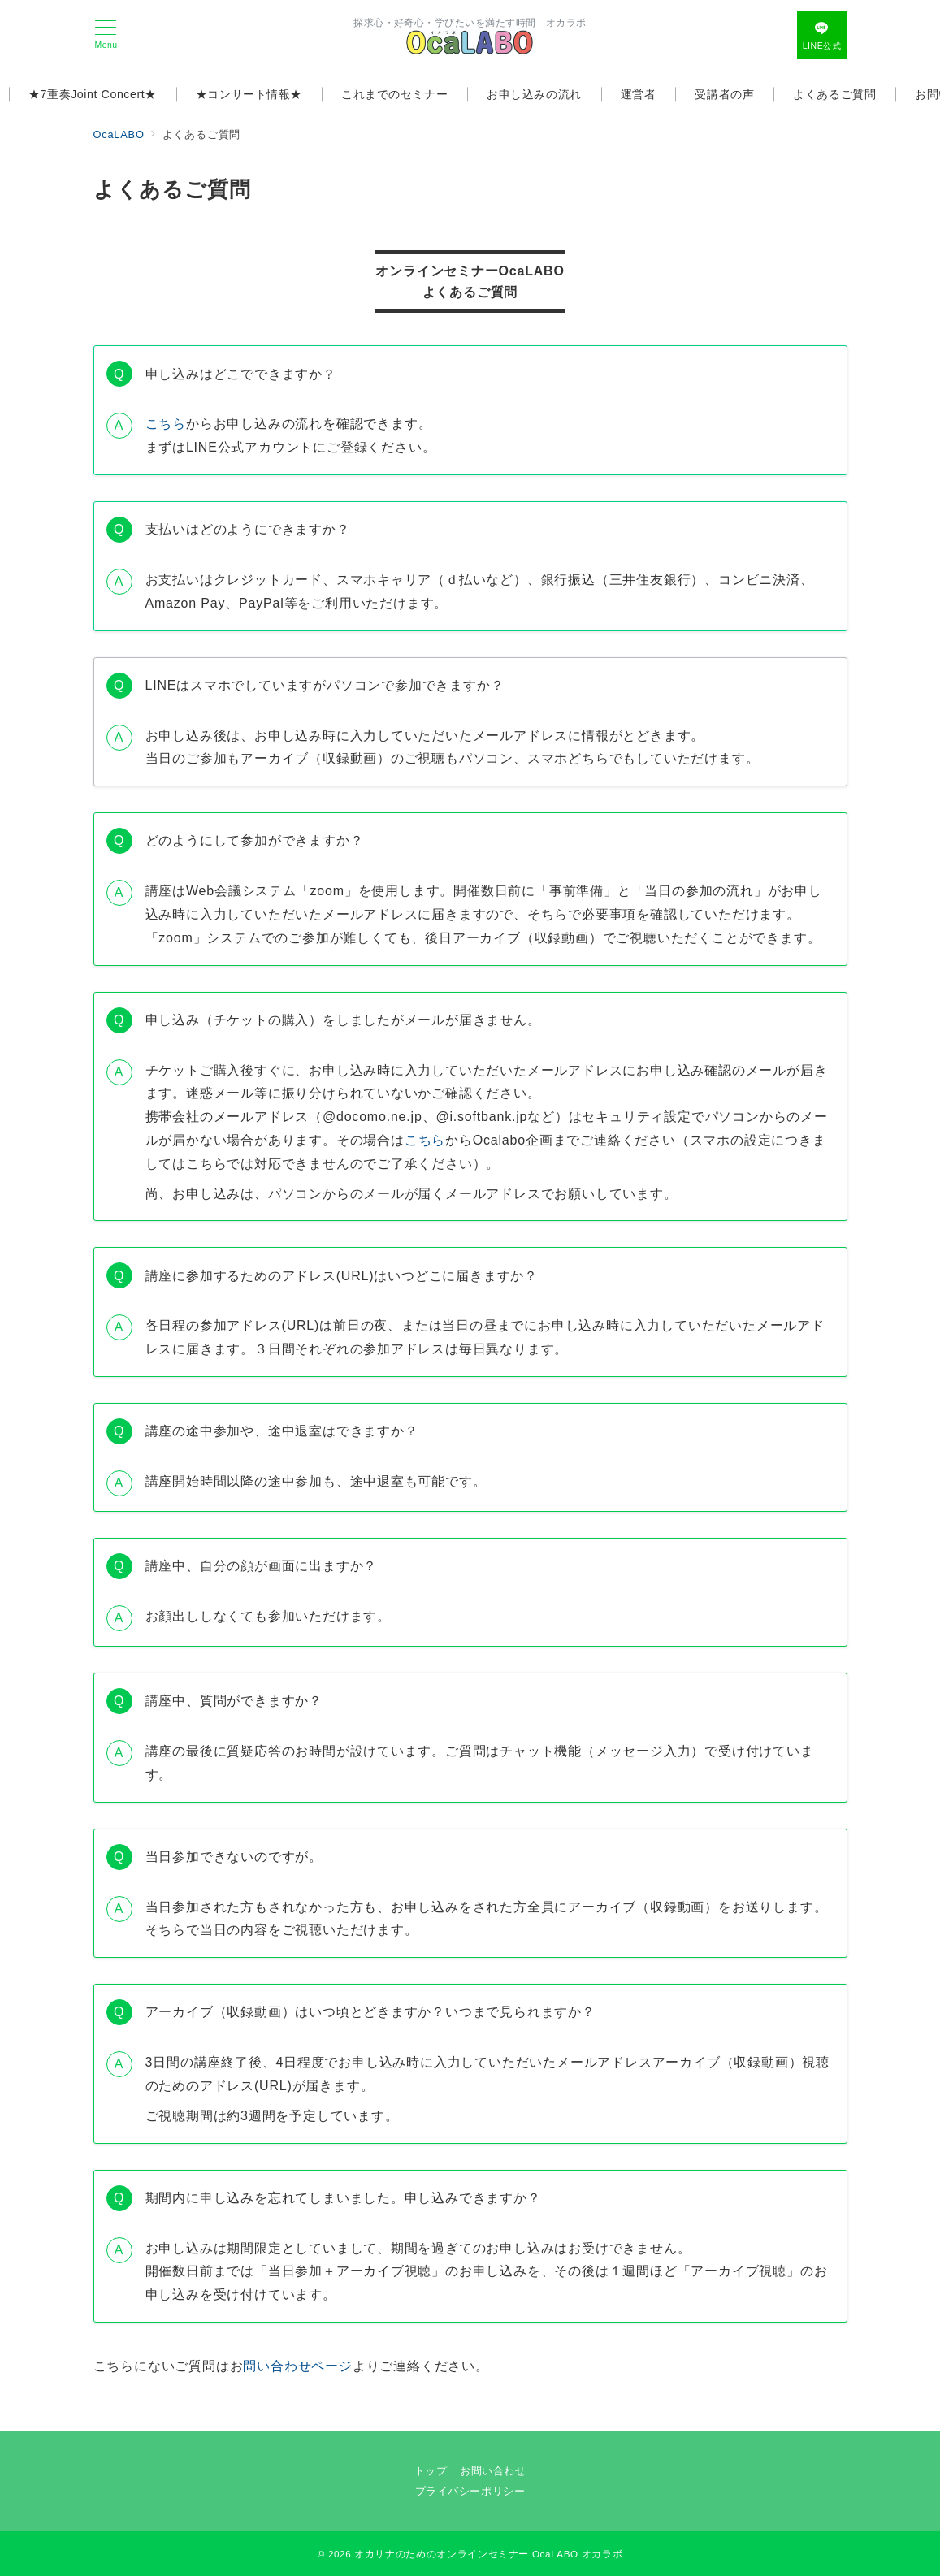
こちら (165, 424)
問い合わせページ (297, 2366)
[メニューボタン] (106, 35)
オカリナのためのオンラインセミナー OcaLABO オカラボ (488, 2553)
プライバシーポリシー (470, 2491)
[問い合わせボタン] (822, 35)
